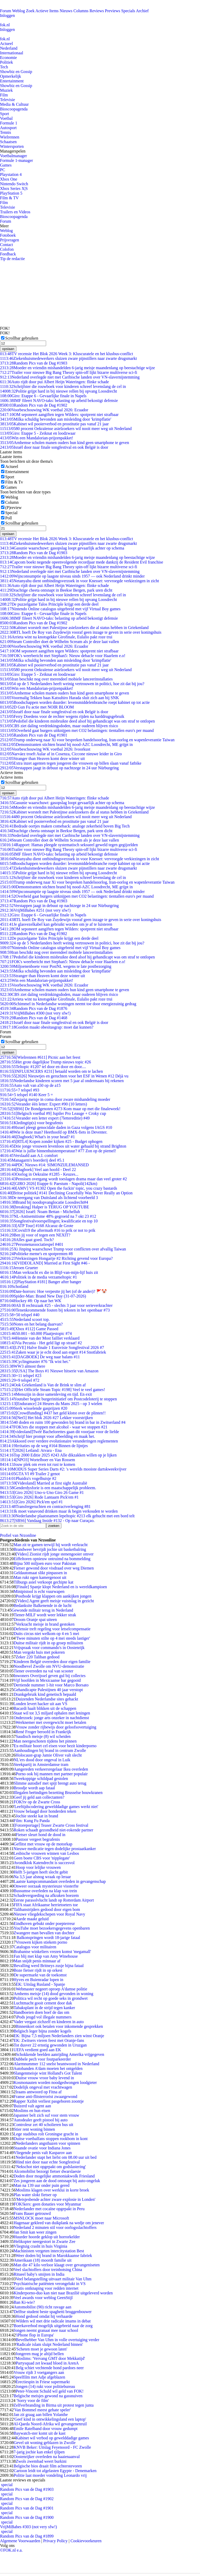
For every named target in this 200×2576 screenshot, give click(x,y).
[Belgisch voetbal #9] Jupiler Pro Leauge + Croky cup (53, 1113)
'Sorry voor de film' (32, 2400)
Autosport (8, 127)
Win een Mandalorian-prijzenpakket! (36, 438)
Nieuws (66, 11)
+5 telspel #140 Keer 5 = (26, 1094)
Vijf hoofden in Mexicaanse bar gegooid (47, 1680)
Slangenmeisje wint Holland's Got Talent (48, 2073)
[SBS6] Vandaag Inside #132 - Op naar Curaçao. (47, 1520)
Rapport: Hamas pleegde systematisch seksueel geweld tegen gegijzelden (69, 845)
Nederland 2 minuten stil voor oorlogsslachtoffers (55, 2227)
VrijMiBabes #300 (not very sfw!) (35, 1013)
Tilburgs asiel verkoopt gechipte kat (43, 1582)
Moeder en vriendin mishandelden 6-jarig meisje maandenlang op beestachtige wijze (77, 368)
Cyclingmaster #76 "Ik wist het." (35, 1361)
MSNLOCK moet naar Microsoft (41, 2218)
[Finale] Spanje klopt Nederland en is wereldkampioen (61, 1587)
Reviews (97, 11)
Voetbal (6, 118)
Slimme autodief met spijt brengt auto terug (50, 1783)
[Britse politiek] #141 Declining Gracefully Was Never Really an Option (66, 1193)
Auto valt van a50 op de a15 (30, 1085)
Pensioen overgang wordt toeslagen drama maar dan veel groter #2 (63, 1179)
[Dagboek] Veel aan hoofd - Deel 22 (38, 1169)
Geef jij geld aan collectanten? (39, 1797)
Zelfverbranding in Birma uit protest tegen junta (53, 2405)
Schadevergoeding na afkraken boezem (46, 1895)
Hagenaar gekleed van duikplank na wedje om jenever (59, 2223)
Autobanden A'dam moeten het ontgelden (48, 2068)
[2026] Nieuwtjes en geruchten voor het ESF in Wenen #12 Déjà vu (64, 1076)
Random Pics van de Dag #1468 (33, 1018)
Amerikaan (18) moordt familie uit (42, 2260)
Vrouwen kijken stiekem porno (41, 1942)
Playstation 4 (11, 174)
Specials (128, 11)
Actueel (6, 43)
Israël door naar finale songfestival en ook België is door (54, 447)
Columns (81, 11)
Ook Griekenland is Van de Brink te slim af (43, 1385)
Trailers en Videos (15, 212)
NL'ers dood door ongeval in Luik (42, 1760)
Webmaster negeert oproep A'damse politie (51, 1989)
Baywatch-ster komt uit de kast (39, 2433)
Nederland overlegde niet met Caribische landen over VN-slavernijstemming (70, 377)
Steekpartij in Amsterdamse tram (41, 1764)
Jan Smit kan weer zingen (35, 2232)
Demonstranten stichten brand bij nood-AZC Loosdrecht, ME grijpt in (66, 744)
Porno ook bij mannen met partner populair (52, 1774)
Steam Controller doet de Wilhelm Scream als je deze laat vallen (59, 641)
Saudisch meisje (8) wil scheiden (43, 1736)
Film (4, 95)
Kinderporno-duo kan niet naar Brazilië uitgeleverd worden (63, 2293)
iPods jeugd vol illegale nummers (43, 2017)
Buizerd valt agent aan (32, 2106)
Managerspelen (13, 151)
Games (5, 165)
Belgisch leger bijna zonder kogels (42, 2031)
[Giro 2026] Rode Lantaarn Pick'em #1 (39, 1497)
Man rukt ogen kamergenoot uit (40, 1577)
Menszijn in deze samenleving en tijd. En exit (46, 1394)
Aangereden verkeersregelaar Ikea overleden (51, 1769)
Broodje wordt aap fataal (34, 1788)
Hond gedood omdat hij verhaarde (44, 2316)
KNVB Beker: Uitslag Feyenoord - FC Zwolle (52, 2447)
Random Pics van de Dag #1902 (33, 405)
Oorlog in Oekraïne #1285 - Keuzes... (39, 1174)
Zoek (30, 11)
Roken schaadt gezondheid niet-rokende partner (53, 1830)
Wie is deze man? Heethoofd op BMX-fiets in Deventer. (53, 1132)
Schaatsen (8, 142)
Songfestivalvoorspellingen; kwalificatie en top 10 (49, 1221)
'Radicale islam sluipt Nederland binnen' (49, 2344)
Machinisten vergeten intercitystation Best (49, 2251)
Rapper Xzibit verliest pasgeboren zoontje (49, 2101)
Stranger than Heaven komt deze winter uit (42, 758)
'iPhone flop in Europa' (35, 2335)
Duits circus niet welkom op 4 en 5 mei (46, 1633)
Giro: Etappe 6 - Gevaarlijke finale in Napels (43, 396)
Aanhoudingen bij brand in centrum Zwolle (50, 1750)
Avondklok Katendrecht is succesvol (44, 1862)
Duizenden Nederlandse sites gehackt (47, 1699)
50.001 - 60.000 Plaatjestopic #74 (36, 1333)
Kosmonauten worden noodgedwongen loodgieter (55, 2082)
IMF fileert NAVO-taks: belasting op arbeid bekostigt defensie (59, 400)
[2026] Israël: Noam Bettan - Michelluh (40, 1211)
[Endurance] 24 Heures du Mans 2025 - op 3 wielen (51, 1403)
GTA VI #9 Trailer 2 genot (30, 1474)
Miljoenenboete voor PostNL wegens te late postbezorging (55, 966)
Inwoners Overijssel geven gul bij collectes (49, 1675)
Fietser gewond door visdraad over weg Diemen (53, 1568)
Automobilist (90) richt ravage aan (42, 2307)
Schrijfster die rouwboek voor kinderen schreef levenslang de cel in (63, 386)
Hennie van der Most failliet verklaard (39, 1338)
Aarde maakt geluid (32, 1919)
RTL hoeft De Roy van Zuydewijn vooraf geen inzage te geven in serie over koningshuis (80, 632)
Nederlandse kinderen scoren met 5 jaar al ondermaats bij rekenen (62, 1080)
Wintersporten (12, 146)
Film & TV (9, 198)
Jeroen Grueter (19, 1268)
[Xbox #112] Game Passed (29, 1329)
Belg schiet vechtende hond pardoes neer (50, 2368)
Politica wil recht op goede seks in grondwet (51, 1998)
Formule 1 (8, 123)
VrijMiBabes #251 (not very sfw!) (35, 910)
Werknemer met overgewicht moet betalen (51, 1722)
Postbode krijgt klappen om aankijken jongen (53, 1596)
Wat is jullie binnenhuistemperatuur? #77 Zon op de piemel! (58, 1151)
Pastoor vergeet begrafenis (38, 1839)
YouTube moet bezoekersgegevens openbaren (52, 1928)
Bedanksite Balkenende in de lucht (42, 1605)
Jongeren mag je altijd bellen (40, 2354)
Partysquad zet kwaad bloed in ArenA (47, 2363)
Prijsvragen (9, 240)
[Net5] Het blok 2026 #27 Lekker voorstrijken (46, 1417)
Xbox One (8, 179)
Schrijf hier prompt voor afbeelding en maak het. (47, 1436)
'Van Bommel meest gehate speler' (42, 2410)
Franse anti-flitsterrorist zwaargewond (45, 2096)
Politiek (6, 62)
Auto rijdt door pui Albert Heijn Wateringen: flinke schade (54, 382)
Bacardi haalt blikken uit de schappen (45, 1708)
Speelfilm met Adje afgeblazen (39, 2377)
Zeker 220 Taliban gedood (37, 1657)
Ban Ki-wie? (24, 2302)
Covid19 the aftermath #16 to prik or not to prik (47, 1230)
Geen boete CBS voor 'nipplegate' (42, 1858)
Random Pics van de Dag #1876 (33, 1008)
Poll (8, 518)
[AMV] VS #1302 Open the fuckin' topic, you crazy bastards (58, 1188)
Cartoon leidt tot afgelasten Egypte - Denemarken (55, 2470)
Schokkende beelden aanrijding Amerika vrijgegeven (60, 2054)
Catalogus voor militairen (35, 1947)
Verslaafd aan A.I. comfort (29, 1155)
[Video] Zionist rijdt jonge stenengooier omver (54, 1554)
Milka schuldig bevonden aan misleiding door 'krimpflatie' (55, 419)
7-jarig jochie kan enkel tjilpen (39, 2452)
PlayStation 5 (11, 193)
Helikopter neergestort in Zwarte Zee (44, 2241)
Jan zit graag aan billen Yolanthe (41, 2414)
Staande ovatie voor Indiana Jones (42, 2148)
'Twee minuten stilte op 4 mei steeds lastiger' (53, 1638)
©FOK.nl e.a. (11, 2550)
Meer (4, 226)
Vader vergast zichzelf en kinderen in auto (49, 2021)
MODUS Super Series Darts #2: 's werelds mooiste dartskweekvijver (63, 1469)
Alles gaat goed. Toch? (27, 1239)
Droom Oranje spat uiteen (35, 1619)
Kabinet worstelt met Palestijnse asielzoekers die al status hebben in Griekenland (74, 627)
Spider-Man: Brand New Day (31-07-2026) (43, 1296)
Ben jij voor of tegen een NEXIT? (35, 1235)
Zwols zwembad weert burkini (41, 2461)
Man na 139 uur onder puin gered (41, 2185)
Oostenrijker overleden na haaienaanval (47, 2456)
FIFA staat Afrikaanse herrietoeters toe (46, 1905)
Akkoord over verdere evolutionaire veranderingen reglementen (59, 1441)
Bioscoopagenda (14, 109)
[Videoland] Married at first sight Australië (43, 1483)
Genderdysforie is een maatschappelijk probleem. (48, 1488)
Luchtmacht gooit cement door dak (43, 2003)
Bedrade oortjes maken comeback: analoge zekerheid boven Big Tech (65, 826)
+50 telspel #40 (19, 1315)
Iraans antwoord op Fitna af (39, 2092)
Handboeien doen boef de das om (41, 2012)
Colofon (7, 249)
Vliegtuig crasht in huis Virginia (40, 2246)
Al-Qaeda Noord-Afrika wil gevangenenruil (50, 2424)
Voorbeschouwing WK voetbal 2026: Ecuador (44, 410)
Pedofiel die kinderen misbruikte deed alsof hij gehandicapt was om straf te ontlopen (77, 721)
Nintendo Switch (14, 184)
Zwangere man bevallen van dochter (44, 1933)
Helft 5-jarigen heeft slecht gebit (41, 1872)
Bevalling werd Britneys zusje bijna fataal (49, 1965)
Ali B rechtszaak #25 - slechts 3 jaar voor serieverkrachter (56, 1305)
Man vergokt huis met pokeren (39, 1652)
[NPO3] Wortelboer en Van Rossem (37, 1460)
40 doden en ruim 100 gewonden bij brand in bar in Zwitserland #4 (63, 1422)
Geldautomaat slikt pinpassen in (40, 1573)
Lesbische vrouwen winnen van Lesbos (46, 1853)
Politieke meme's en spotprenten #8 (36, 1253)
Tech (4, 67)
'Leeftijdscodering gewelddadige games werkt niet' (56, 1806)
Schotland (14, 1286)
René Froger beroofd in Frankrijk (43, 1732)
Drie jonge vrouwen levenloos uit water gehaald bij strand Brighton (63, 1146)
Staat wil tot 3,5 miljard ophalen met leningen (52, 1713)
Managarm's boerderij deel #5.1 (32, 1160)
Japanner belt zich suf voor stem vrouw (46, 2115)
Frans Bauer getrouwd (32, 2213)
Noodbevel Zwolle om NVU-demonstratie (49, 1666)
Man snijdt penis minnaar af (37, 1961)
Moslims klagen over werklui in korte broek (52, 2190)
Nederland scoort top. (25, 1319)
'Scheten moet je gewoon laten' (41, 2349)
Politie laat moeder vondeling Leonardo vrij (50, 2475)
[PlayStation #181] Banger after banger (40, 1282)
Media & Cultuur (14, 104)
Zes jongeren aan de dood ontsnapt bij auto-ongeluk (57, 2180)
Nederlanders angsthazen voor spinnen (48, 2143)
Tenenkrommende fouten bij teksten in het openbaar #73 (55, 1310)
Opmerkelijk (10, 76)
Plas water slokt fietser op (35, 2195)
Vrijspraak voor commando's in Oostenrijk (49, 1647)
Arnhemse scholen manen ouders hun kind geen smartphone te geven (64, 442)
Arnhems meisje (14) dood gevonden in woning (53, 1993)
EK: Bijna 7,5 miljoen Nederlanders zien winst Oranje (59, 2036)
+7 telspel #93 (19, 1090)
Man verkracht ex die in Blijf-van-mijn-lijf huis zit (49, 1272)
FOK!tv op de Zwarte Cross (37, 1802)
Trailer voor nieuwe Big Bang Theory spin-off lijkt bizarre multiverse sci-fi (68, 372)
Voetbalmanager (13, 156)
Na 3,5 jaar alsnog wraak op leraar (42, 1877)
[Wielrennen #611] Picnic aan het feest (40, 1057)
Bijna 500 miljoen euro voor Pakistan (45, 1563)
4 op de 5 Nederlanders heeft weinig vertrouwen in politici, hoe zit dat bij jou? (72, 683)
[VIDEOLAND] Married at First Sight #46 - (45, 1263)
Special (11, 513)
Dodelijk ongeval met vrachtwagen (43, 2087)
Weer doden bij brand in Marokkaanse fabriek (54, 2255)
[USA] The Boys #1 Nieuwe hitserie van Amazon (49, 1371)
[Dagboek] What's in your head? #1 (37, 1137)
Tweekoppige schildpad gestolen (41, 1778)
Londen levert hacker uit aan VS (40, 1703)
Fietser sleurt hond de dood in (40, 1834)
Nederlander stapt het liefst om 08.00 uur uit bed (56, 2157)
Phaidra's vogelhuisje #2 (28, 1478)
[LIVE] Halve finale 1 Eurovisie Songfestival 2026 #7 (52, 1347)
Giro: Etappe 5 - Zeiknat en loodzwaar (38, 433)
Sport (4, 113)
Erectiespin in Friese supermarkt (43, 2382)
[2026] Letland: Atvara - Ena (31, 1450)
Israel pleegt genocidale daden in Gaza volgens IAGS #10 (56, 1127)
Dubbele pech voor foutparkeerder (42, 2059)
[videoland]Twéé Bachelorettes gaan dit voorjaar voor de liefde (59, 1431)
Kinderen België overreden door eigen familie (52, 1661)
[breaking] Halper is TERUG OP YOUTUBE (44, 1207)
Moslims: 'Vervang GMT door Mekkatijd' (50, 2358)
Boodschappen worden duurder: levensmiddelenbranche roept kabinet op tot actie (75, 702)
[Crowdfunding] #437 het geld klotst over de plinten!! (53, 1413)
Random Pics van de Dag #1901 (33, 735)
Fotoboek (8, 235)
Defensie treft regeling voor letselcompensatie (52, 1629)
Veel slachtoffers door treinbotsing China (48, 2269)
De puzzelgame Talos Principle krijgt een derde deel (49, 604)
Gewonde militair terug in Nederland (42, 1610)
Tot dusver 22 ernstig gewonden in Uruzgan (50, 2045)
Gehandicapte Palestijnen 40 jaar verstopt (48, 1689)
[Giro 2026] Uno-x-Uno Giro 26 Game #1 (42, 1492)
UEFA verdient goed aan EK (37, 2050)
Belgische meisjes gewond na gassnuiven (48, 2396)
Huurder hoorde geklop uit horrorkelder (47, 2237)
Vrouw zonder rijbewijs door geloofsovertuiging (56, 1727)
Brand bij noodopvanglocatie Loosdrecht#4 (44, 1202)
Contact (6, 244)
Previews (112, 11)
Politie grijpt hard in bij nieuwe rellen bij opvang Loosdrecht (58, 391)
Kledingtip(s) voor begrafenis (31, 1123)
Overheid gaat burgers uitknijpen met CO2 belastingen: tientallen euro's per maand (77, 730)
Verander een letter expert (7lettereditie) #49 (45, 1118)
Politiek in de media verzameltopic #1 (38, 1277)
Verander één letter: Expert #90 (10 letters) (43, 1104)
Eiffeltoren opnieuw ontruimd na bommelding (52, 1559)
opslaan (8, 349)
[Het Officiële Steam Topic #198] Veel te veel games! (52, 1389)
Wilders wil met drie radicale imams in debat (53, 2321)
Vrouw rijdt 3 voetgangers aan (39, 2372)
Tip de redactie (12, 258)
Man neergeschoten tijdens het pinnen (45, 1741)
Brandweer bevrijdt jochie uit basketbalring (50, 1549)
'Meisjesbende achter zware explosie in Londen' (55, 2199)
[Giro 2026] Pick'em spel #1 (31, 1502)
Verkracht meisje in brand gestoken (45, 1624)
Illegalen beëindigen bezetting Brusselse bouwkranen (58, 1792)
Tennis (5, 132)
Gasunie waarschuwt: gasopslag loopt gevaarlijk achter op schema (62, 548)
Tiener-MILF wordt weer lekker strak (45, 1615)
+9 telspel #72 (19, 1380)
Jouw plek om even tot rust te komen (37, 1464)
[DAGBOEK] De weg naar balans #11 (40, 1357)
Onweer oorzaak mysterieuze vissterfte (46, 1886)
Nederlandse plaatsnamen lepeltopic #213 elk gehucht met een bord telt (67, 1516)
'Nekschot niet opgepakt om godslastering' (50, 2166)
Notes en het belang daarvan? (31, 1324)
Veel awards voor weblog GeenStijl (43, 2297)
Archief (142, 11)
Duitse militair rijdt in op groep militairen (48, 1643)
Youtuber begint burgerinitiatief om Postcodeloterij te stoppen (58, 1399)
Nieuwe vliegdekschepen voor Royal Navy (49, 1914)
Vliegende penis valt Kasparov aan (43, 2152)
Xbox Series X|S (14, 188)
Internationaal (11, 53)
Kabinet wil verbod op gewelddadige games (52, 2438)
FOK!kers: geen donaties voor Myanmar (47, 2204)
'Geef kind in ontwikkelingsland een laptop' (50, 2419)
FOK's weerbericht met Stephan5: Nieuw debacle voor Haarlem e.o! (62, 655)
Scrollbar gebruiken (21, 338)
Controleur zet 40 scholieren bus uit (43, 2124)
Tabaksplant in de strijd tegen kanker (44, 2007)
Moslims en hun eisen (32, 2110)
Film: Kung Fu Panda (31, 1820)
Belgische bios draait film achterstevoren (48, 2466)
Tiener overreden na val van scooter (43, 1671)
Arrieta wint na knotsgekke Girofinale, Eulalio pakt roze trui (56, 637)
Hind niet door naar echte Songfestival (48, 2162)
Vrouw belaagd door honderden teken (45, 1811)
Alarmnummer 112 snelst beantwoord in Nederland (56, 2064)
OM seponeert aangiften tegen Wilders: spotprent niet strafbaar (59, 414)
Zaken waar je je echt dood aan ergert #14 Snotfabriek (53, 1352)
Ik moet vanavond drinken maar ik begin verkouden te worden (59, 1511)
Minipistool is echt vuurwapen (39, 1591)
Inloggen (7, 15)
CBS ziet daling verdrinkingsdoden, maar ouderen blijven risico (59, 726)
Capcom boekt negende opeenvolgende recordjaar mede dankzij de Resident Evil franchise (81, 562)
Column (12, 502)
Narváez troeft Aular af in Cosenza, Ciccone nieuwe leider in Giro (61, 754)
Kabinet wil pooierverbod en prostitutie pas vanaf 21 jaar (54, 424)
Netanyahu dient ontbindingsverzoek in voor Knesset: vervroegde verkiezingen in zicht (79, 581)
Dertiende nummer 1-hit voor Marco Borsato (51, 1685)
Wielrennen (9, 137)
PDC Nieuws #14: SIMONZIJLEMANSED (44, 1165)
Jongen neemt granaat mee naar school (46, 2330)
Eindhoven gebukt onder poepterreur (44, 1923)
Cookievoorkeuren (86, 2541)
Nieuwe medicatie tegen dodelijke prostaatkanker (55, 1848)
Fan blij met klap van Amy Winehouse (46, 1956)
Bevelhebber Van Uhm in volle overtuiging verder (57, 2339)
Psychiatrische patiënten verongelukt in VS (49, 2283)
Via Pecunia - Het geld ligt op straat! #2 (41, 1343)
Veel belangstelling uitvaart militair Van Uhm (53, 2279)
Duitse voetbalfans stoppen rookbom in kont (51, 2138)
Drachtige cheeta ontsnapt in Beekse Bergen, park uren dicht (56, 590)
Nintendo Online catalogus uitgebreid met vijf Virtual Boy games (60, 609)
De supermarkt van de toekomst (40, 1975)
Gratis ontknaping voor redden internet (46, 2288)
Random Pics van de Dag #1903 (33, 363)
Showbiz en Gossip (16, 71)
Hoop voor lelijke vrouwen (38, 1867)
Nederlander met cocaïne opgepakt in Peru (49, 2209)
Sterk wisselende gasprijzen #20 (33, 1408)
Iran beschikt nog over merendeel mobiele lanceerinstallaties (56, 679)
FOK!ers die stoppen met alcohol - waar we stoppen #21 (54, 1427)
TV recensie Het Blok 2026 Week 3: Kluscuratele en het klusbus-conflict (66, 354)
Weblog (18, 11)
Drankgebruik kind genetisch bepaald (45, 1694)
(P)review (13, 507)
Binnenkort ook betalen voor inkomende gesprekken (59, 2026)
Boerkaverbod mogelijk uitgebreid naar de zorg (53, 2325)
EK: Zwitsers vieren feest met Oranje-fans (49, 2040)
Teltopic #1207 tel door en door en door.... (43, 1066)
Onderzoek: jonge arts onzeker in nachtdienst (51, 1718)
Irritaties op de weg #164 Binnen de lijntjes (44, 1445)
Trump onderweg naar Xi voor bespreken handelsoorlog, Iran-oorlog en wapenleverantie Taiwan (87, 740)
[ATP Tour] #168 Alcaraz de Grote (36, 1225)
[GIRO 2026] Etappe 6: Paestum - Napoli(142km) (48, 1183)
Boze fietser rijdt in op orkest (38, 1970)
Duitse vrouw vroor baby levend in (45, 2078)
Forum (5, 11)
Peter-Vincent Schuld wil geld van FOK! (49, 2391)
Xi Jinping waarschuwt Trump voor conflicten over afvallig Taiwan (63, 1249)
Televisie (7, 99)
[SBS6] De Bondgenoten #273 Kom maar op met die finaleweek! (60, 1109)
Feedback (8, 254)
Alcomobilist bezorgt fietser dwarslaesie (47, 2171)
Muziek (6, 90)
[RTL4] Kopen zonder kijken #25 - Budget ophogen (51, 1141)
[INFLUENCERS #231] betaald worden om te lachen (51, 1071)
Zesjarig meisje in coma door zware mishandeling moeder (55, 1099)
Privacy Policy (55, 2541)
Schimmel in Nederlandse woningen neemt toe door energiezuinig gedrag (68, 1004)
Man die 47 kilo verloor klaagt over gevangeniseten (56, 2265)
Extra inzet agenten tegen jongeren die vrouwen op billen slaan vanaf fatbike (70, 763)
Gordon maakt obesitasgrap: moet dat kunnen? (46, 1027)
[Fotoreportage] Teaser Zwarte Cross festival (51, 1825)
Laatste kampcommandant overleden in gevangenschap (60, 1881)
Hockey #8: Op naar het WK (30, 1301)
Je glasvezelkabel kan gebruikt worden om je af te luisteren (56, 924)
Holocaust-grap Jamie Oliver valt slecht (49, 1755)
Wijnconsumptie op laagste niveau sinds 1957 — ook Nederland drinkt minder (72, 576)
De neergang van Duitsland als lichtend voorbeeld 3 (49, 1197)
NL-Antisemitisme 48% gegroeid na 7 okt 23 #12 (48, 1216)
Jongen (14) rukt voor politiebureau (45, 2386)
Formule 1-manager (16, 160)
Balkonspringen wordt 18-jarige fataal (48, 1937)
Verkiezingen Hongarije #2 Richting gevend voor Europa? (56, 1258)
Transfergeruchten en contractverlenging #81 (45, 1506)
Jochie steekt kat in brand (37, 1816)
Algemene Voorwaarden (20, 2541)
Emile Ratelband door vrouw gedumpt (45, 2428)
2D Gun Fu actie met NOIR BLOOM (37, 707)
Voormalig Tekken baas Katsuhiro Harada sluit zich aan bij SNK (59, 698)
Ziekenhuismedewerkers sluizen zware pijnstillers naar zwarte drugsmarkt (68, 358)
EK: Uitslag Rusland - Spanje (40, 1984)
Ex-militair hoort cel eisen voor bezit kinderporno (55, 1746)
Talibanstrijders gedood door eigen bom (47, 1909)
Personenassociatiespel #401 (31, 1244)
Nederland (8, 48)
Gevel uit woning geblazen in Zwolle (45, 2442)
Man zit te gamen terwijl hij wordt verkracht (51, 1544)
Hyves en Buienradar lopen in (38, 1979)
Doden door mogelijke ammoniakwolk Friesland (54, 2176)
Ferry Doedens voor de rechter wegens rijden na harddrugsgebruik (62, 716)
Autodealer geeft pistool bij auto (40, 2120)
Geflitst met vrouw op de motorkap (43, 1844)
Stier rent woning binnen (34, 2129)
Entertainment (12, 81)
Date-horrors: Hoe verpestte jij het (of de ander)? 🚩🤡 (53, 1291)
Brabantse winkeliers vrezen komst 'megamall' (52, 1951)
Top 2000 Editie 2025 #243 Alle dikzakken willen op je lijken (58, 1455)
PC (2, 170)
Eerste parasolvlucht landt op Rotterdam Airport (54, 1900)
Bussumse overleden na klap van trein (45, 1891)
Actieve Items (47, 11)
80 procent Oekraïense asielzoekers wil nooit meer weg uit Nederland (66, 428)
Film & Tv (14, 482)
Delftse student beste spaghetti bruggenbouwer (52, 2311)
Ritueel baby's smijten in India (39, 2274)
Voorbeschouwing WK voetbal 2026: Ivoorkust (45, 749)
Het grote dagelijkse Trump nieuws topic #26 (45, 1062)
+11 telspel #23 (20, 1375)
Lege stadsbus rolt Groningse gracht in (46, 2134)
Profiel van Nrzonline (18, 1535)
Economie (8, 57)
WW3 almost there (22, 1366)
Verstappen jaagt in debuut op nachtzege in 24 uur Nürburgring (59, 768)
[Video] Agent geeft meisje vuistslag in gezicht (55, 1601)
